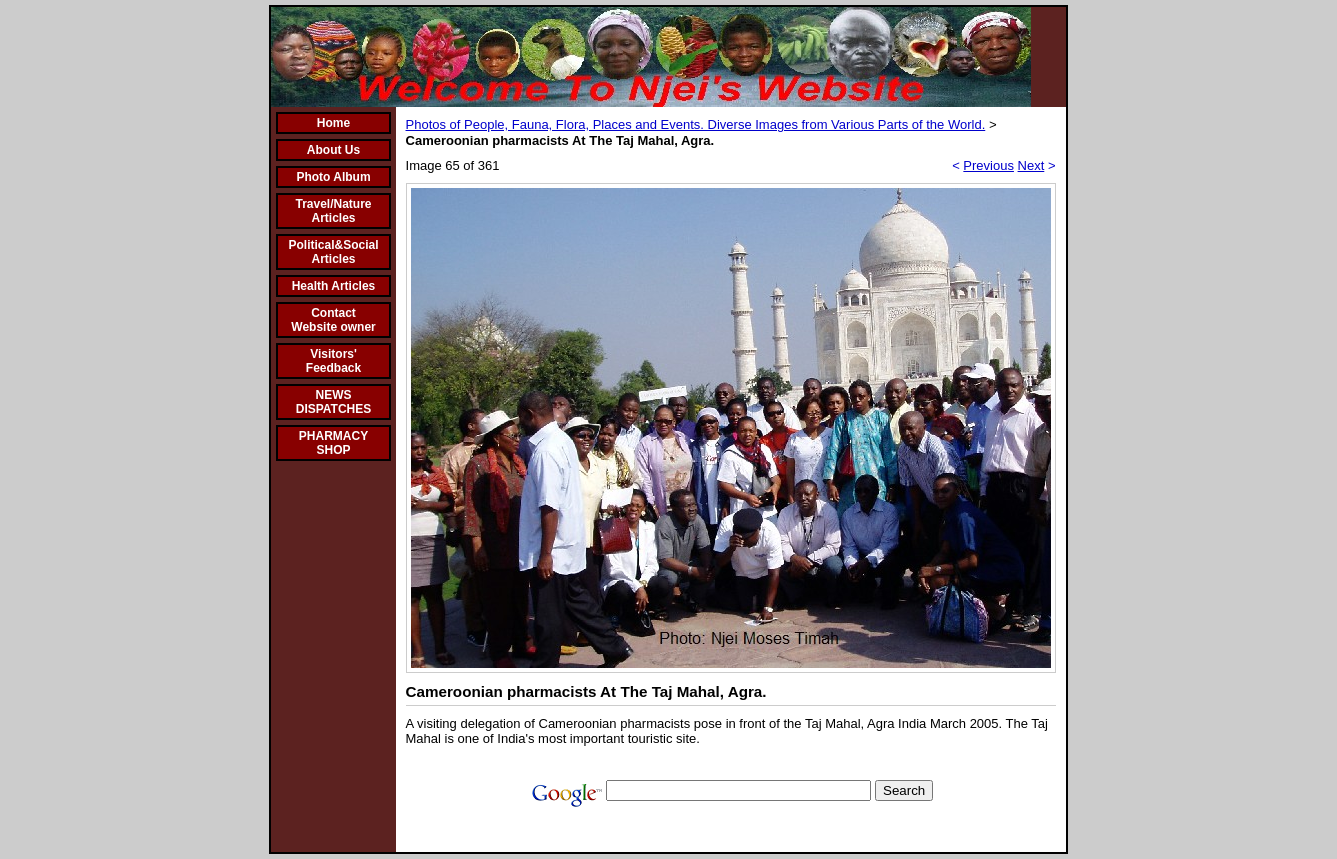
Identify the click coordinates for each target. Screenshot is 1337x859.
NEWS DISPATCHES (334, 402)
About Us (333, 150)
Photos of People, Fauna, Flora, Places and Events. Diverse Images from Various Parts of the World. (696, 124)
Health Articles (334, 286)
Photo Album (333, 177)
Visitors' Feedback (333, 361)
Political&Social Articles (333, 252)
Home (333, 123)
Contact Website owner (333, 320)
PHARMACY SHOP (333, 443)
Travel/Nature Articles (333, 211)
